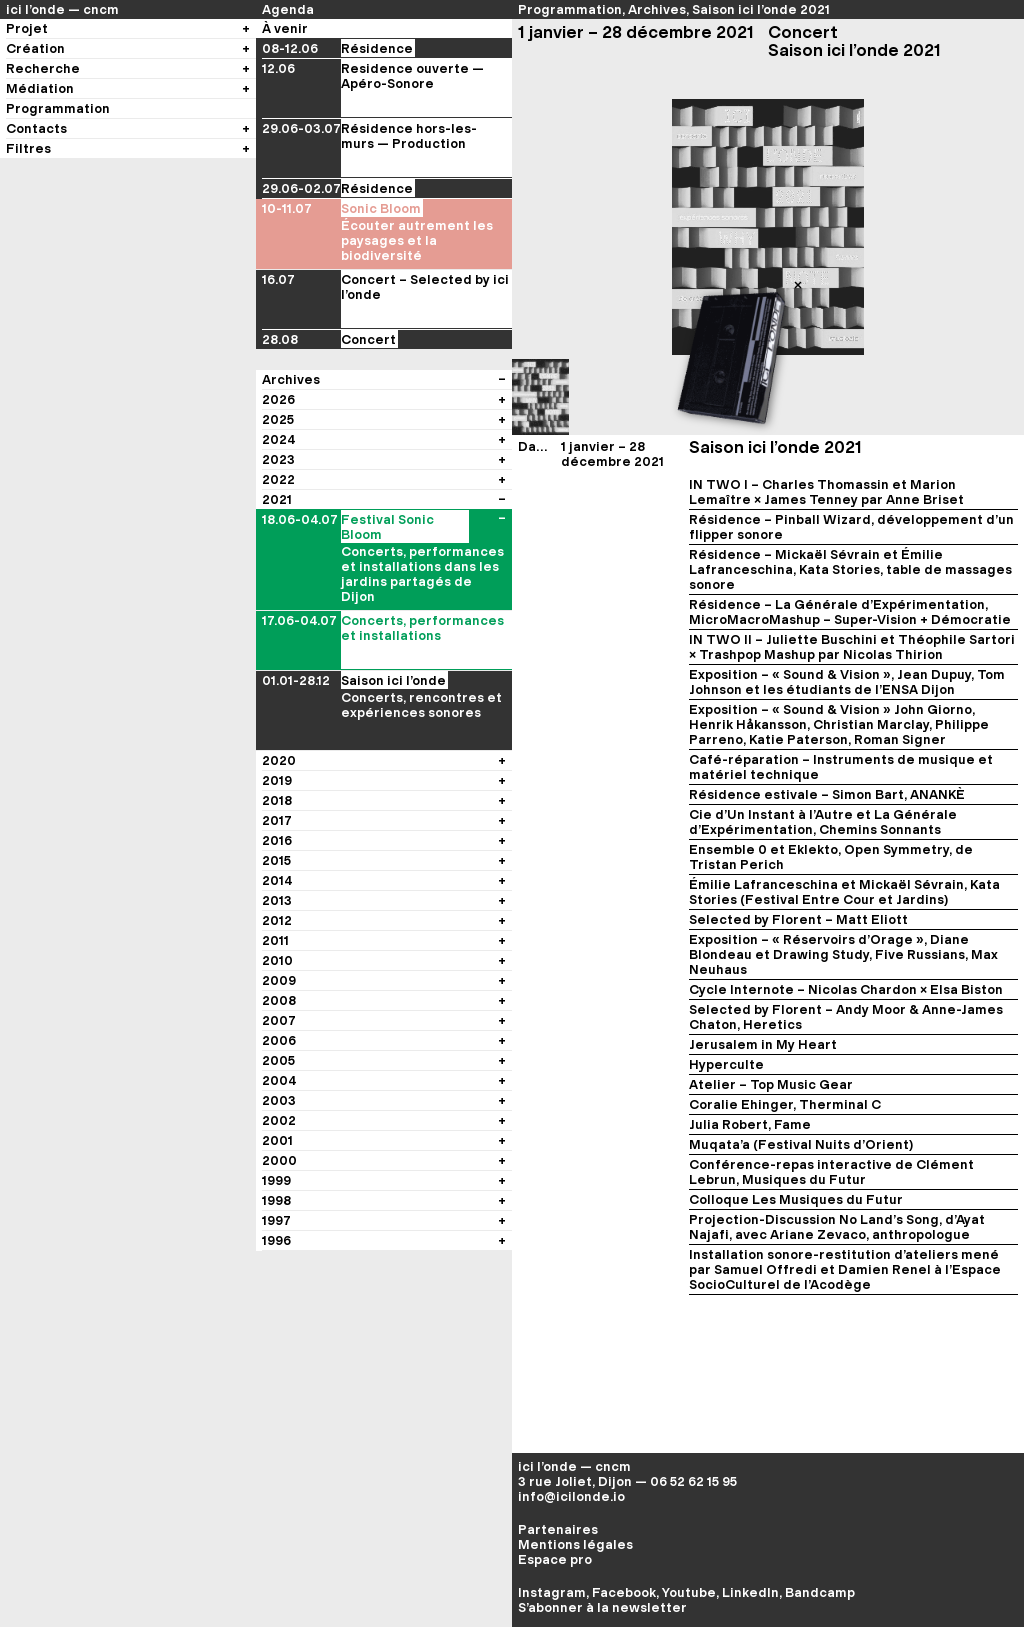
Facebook (624, 1592)
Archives (657, 9)
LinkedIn (750, 1592)
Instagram (552, 1592)
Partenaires (558, 1529)
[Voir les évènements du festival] (502, 467)
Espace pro (555, 1559)
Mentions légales (575, 1544)
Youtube (689, 1592)
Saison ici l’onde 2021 (761, 9)
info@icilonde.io (571, 1496)
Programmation (570, 9)
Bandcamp (820, 1592)
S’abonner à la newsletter (602, 1607)
